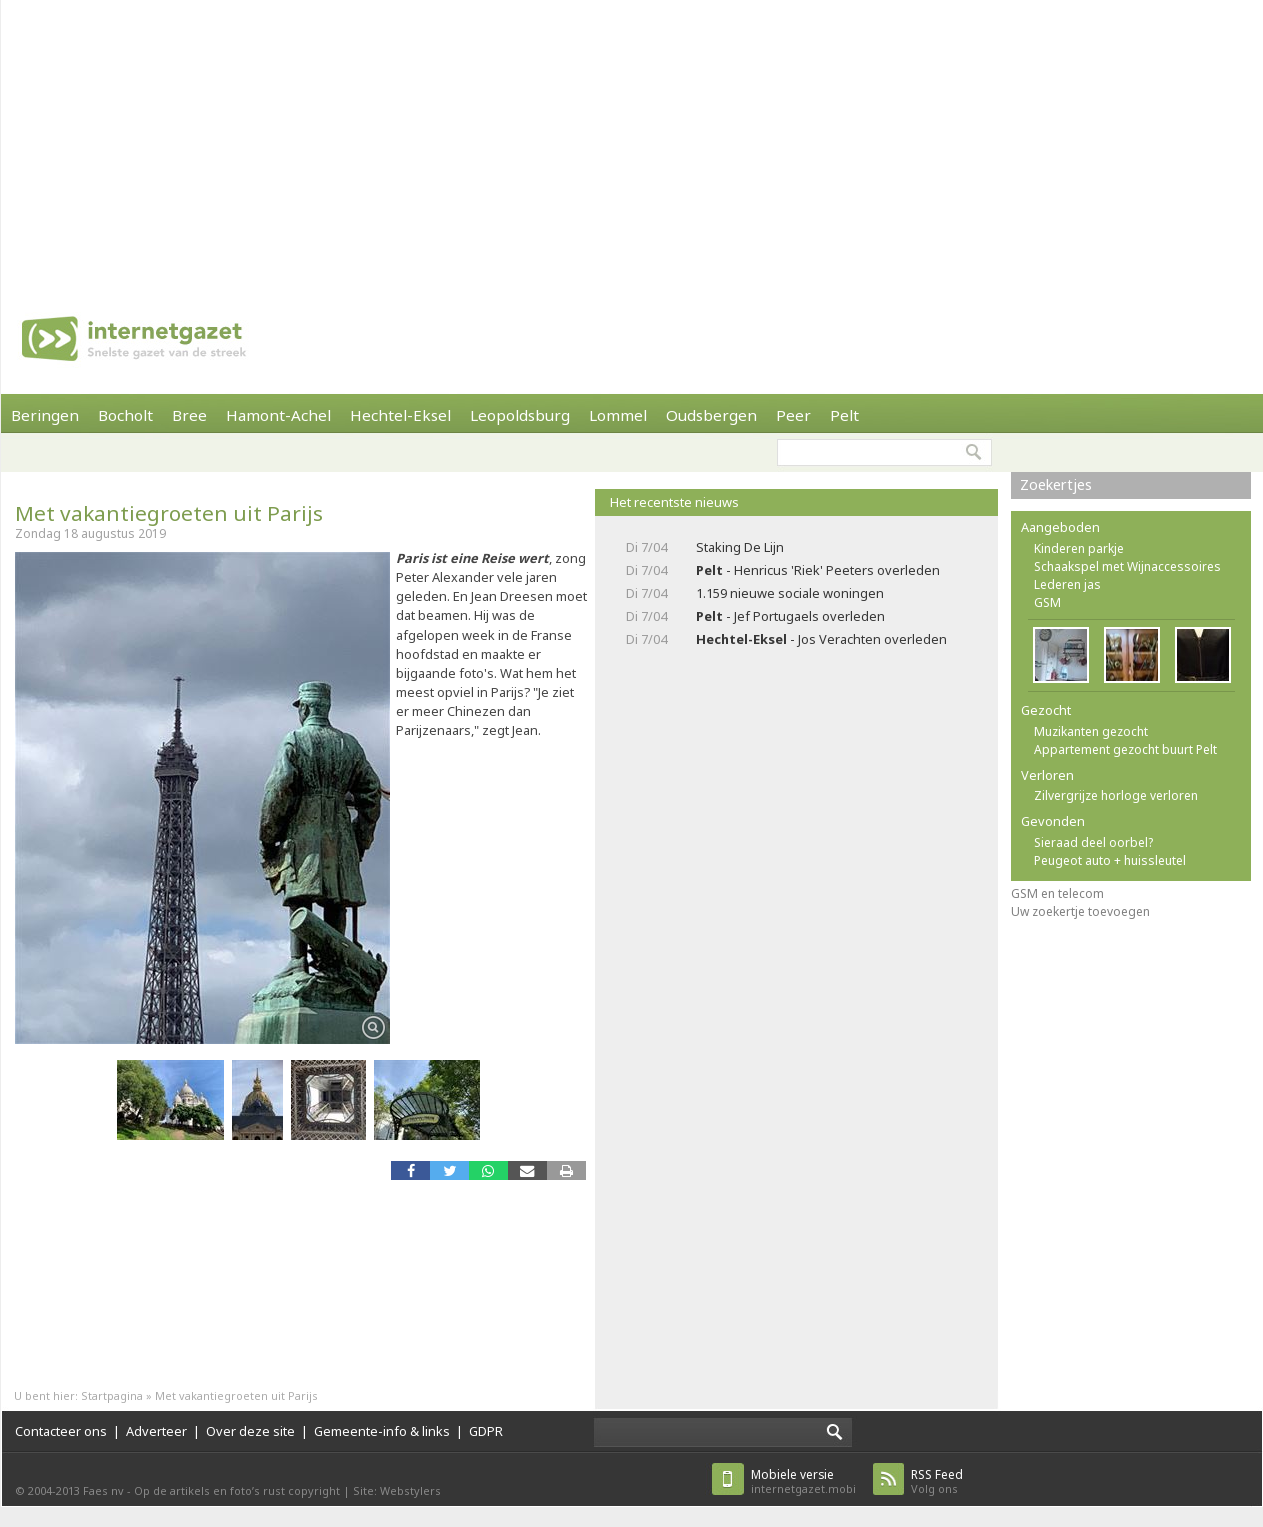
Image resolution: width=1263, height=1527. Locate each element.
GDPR (486, 1431)
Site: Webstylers (397, 1490)
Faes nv (103, 1490)
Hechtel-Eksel (400, 415)
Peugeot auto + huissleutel (1110, 860)
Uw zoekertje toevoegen (1080, 911)
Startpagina (112, 1395)
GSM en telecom (1057, 893)
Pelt (844, 415)
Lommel (618, 415)
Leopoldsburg (520, 415)
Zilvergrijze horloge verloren (1116, 795)
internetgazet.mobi (803, 1481)
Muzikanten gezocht (1091, 731)
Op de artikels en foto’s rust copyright (237, 1490)
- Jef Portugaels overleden (790, 616)
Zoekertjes (1056, 484)
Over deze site (250, 1431)
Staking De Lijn (740, 547)
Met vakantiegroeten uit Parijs (169, 513)
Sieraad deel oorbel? (1093, 842)
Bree (189, 415)
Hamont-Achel (278, 415)
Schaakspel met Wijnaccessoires (1127, 566)
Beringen (45, 415)
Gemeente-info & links (382, 1431)
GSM (1047, 602)
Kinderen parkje (1079, 548)
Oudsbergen (711, 415)
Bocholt (125, 415)
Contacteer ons (61, 1431)
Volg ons (937, 1481)
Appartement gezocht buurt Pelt (1125, 749)
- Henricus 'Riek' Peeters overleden (818, 570)
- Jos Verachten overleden (821, 639)
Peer (793, 415)
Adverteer (156, 1431)
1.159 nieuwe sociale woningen (790, 593)
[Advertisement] (566, 140)
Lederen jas (1067, 584)
